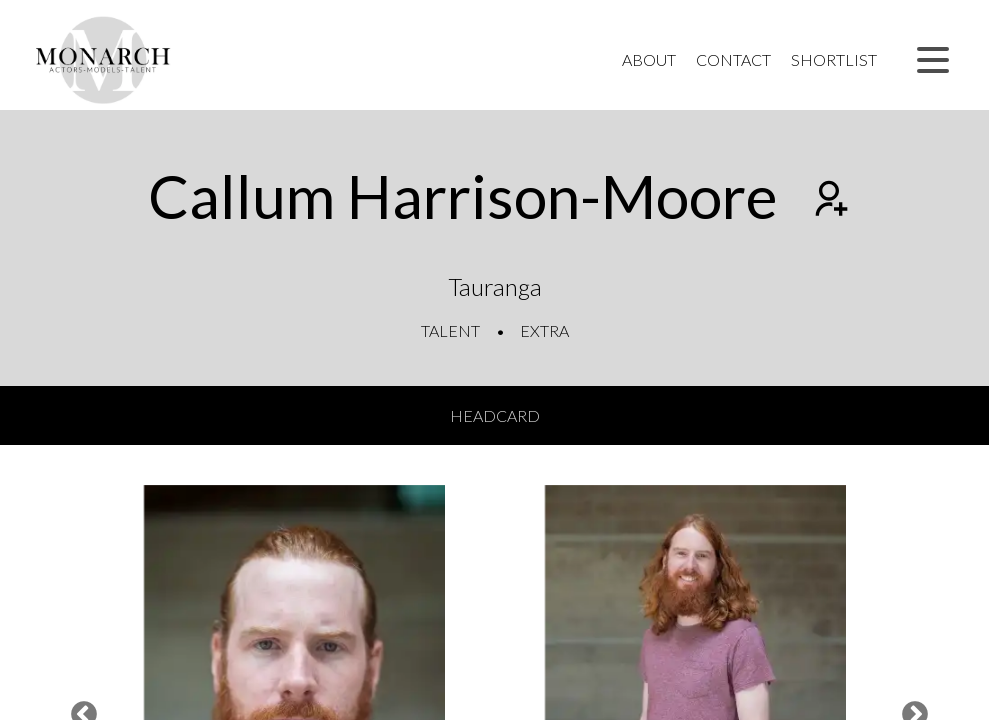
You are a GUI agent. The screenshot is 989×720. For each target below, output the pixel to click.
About (649, 59)
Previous (79, 710)
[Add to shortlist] (829, 201)
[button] (933, 60)
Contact (733, 59)
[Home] (103, 60)
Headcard (495, 415)
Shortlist (834, 59)
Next (910, 710)
